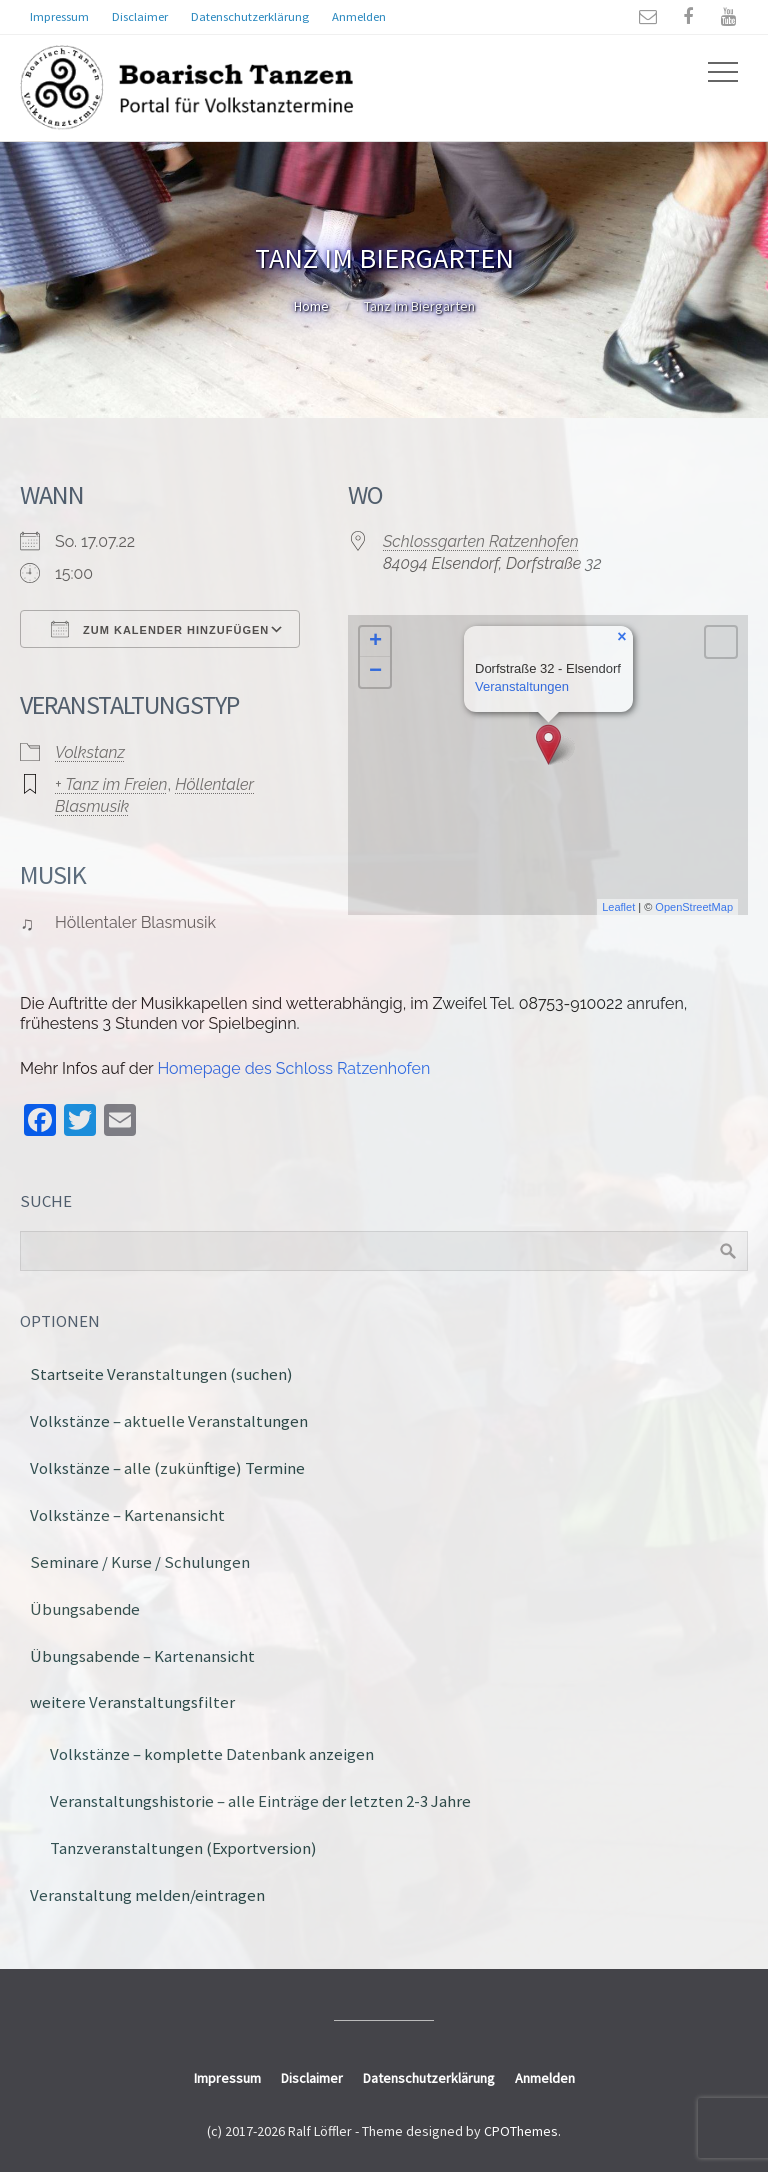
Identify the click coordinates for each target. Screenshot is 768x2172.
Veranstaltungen (522, 686)
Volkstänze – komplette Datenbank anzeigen (212, 1754)
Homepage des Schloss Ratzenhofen (293, 1068)
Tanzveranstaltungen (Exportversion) (183, 1848)
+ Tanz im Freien (111, 784)
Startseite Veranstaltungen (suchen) (161, 1374)
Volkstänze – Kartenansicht (127, 1515)
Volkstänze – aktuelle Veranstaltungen (169, 1421)
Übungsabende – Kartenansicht (142, 1656)
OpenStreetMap (694, 907)
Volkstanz (90, 752)
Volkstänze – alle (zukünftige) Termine (167, 1468)
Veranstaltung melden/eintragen (147, 1895)
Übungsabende (85, 1609)
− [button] (375, 672)
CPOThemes (521, 2131)
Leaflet (618, 907)
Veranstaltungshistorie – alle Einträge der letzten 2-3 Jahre (260, 1801)
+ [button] (375, 642)
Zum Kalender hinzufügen (160, 629)
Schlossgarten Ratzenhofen (481, 541)
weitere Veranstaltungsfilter (132, 1702)
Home (311, 306)
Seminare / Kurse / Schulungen (140, 1562)
